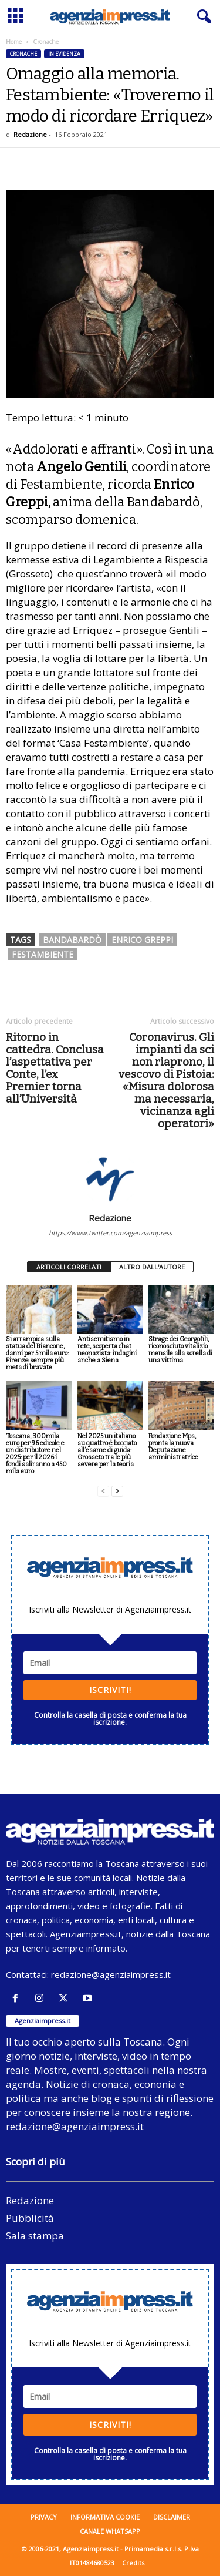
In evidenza (64, 54)
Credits (133, 2562)
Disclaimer (171, 2517)
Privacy (44, 2517)
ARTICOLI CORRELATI (68, 1266)
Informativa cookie (105, 2517)
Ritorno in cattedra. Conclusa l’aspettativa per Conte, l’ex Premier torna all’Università (55, 1068)
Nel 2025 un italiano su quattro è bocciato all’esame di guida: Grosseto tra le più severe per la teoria (107, 1450)
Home (14, 42)
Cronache (23, 54)
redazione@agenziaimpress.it (111, 1974)
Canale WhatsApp (110, 2531)
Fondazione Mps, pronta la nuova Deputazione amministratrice (173, 1446)
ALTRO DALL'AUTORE (152, 1266)
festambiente (42, 954)
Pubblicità (30, 2218)
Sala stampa (35, 2235)
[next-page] (117, 1491)
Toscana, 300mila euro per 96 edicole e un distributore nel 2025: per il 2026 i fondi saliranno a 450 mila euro (36, 1453)
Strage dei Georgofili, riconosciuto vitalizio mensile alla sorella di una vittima (180, 1349)
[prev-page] (103, 1491)
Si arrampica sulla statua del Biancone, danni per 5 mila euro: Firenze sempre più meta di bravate (37, 1353)
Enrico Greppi (142, 939)
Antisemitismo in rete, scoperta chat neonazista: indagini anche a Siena (107, 1349)
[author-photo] (110, 1178)
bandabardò (72, 939)
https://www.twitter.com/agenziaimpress (110, 1232)
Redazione (30, 134)
